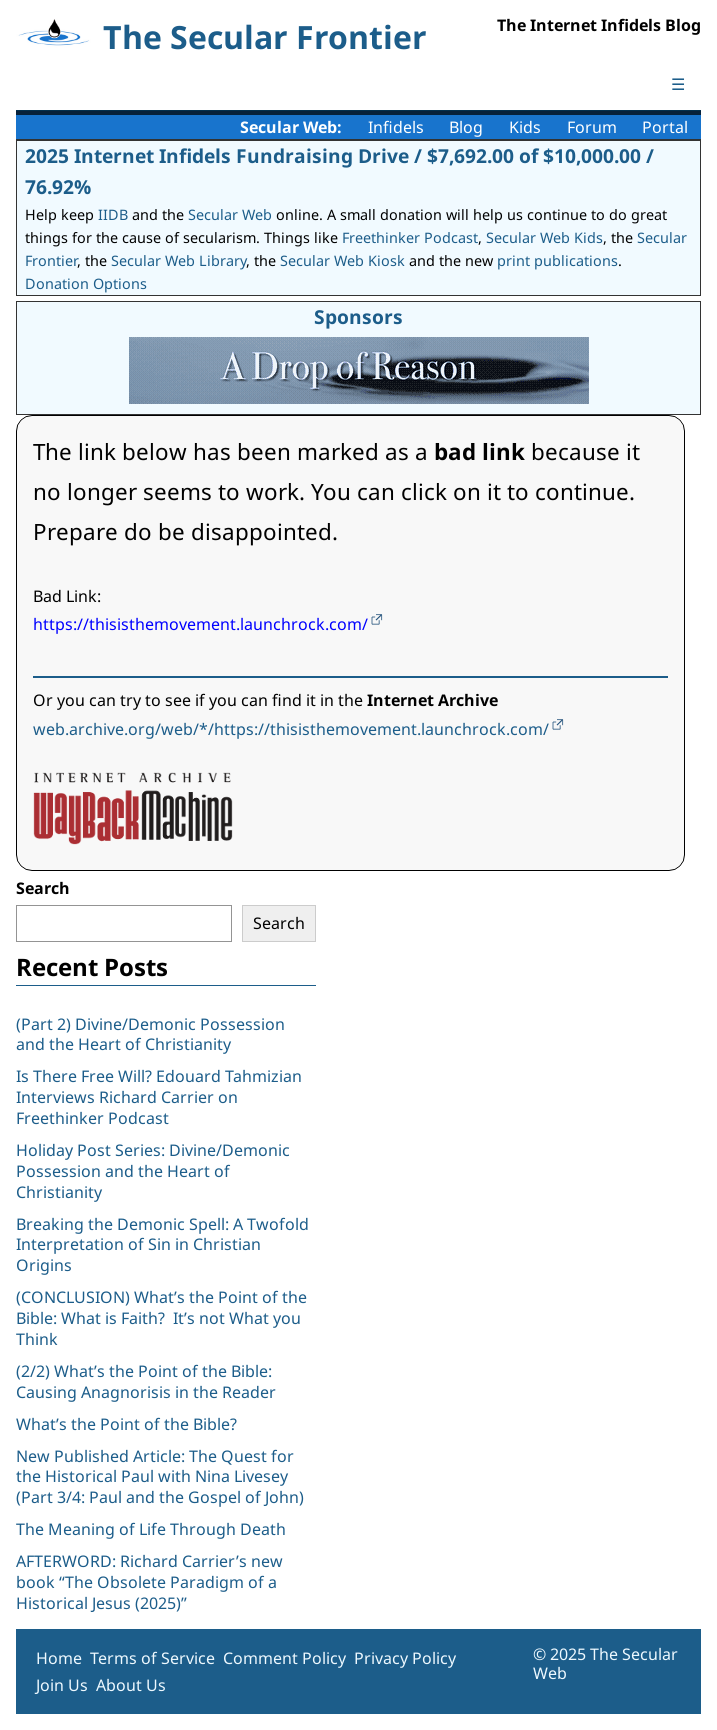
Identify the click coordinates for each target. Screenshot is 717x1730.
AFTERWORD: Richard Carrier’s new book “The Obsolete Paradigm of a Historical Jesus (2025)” (149, 1582)
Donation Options (86, 283)
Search (43, 888)
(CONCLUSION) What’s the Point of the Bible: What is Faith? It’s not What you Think (161, 1318)
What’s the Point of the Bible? (126, 1424)
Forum (592, 127)
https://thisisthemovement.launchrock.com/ (200, 624)
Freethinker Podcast (410, 237)
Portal (665, 127)
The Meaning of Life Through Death (151, 1529)
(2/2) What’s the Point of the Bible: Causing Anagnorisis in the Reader (146, 1381)
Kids (525, 127)
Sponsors (358, 316)
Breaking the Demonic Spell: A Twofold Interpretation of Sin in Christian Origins (162, 1245)
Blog (466, 127)
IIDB (113, 214)
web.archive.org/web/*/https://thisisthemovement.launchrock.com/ (291, 729)
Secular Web (230, 214)
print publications (557, 260)
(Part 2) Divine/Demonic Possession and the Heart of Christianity (150, 1034)
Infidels (396, 127)
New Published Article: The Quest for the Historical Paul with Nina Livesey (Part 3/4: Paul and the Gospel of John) (160, 1477)
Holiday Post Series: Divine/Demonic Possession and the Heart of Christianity (153, 1171)
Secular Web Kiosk (342, 260)
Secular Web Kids (544, 237)
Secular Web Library (178, 260)
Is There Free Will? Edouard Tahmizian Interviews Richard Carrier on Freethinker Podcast (159, 1097)
